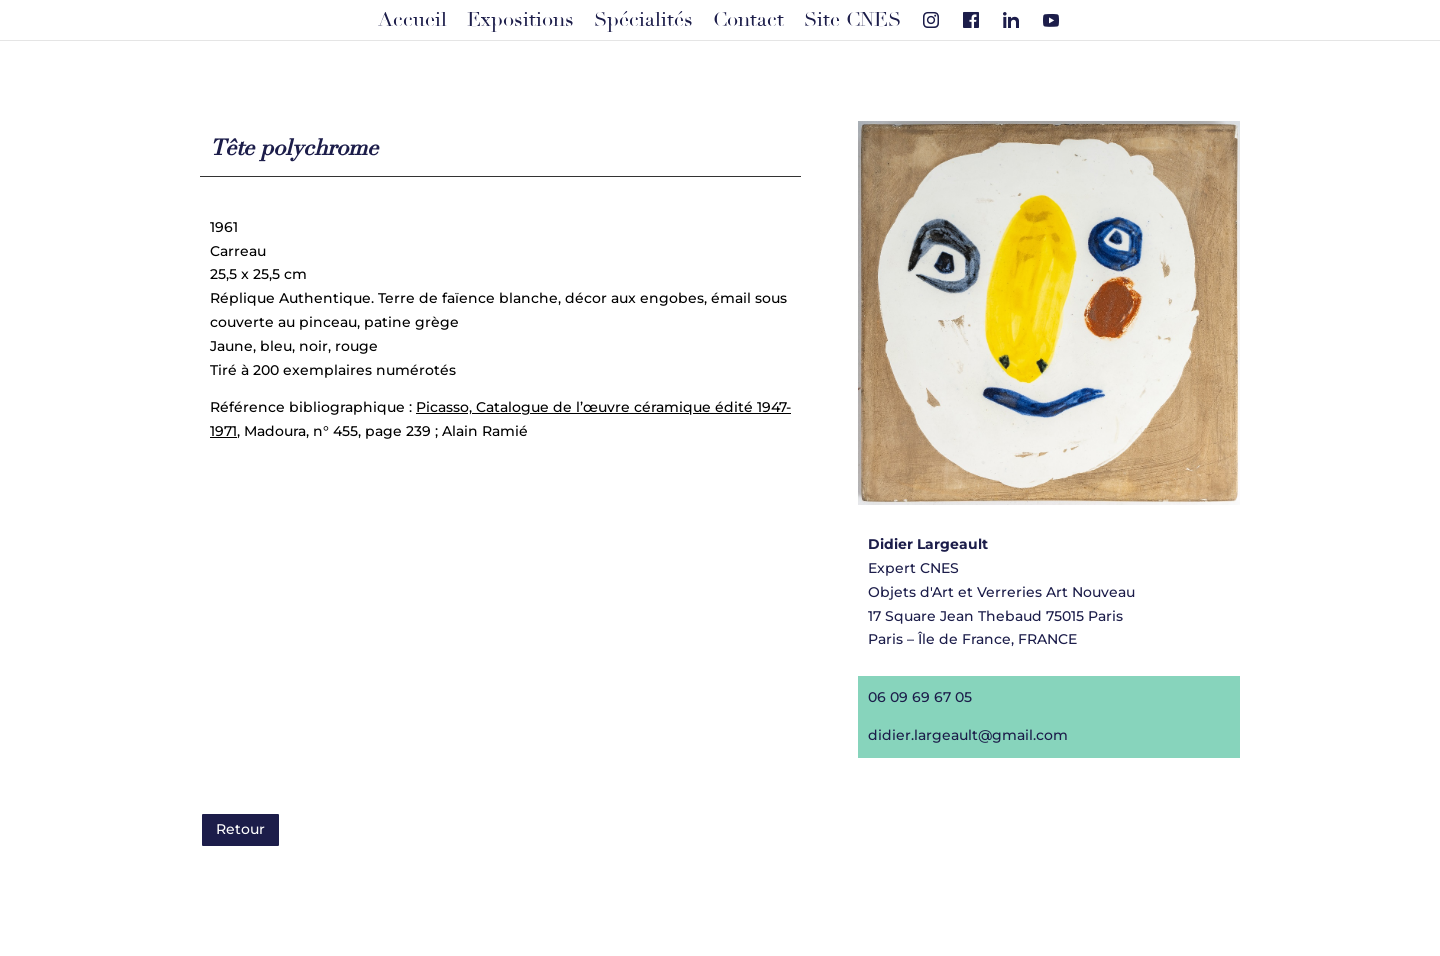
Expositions (520, 20)
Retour (240, 829)
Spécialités (643, 20)
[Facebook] (971, 20)
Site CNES (852, 20)
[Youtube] (1051, 20)
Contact (748, 20)
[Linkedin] (1011, 20)
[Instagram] (931, 20)
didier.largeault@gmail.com (966, 733)
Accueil (412, 20)
